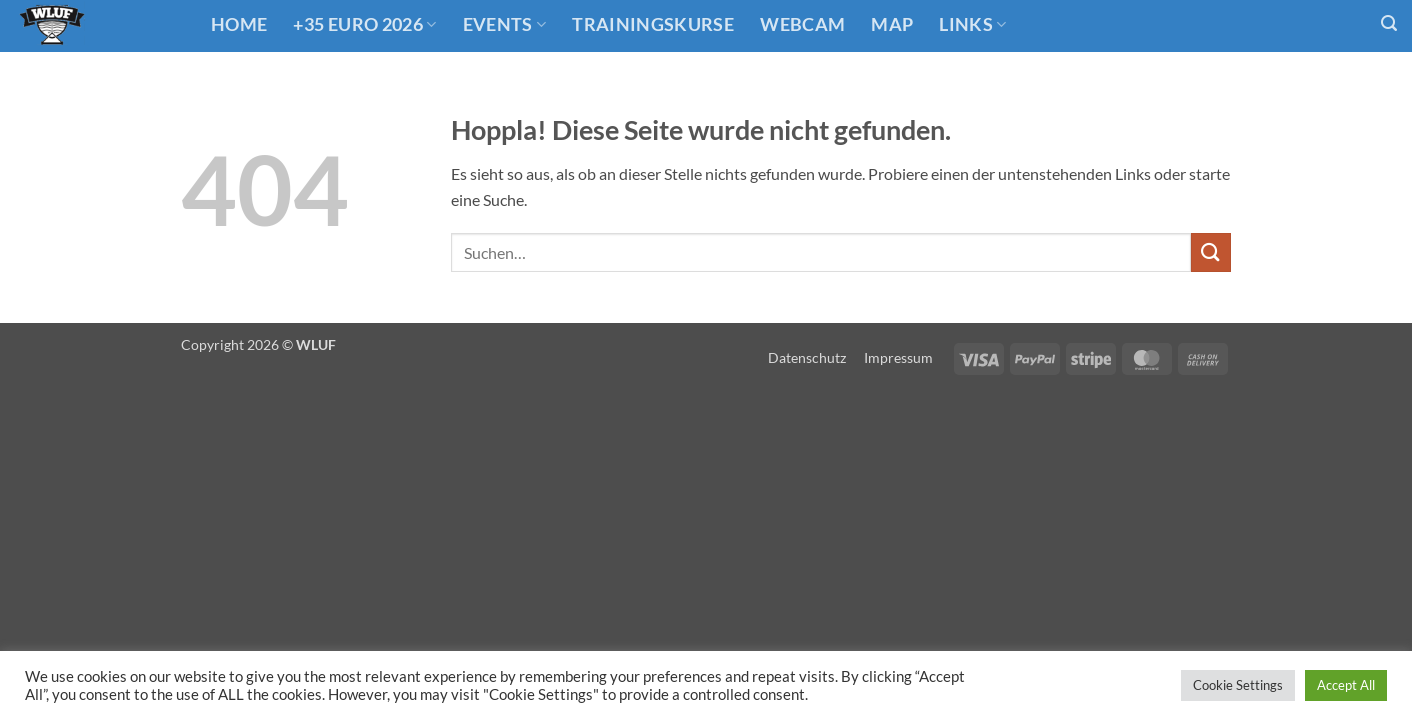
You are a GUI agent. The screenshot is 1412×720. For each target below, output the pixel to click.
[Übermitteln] (1211, 252)
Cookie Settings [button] (1238, 685)
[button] (1389, 23)
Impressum (898, 357)
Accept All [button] (1346, 685)
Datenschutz (807, 357)
